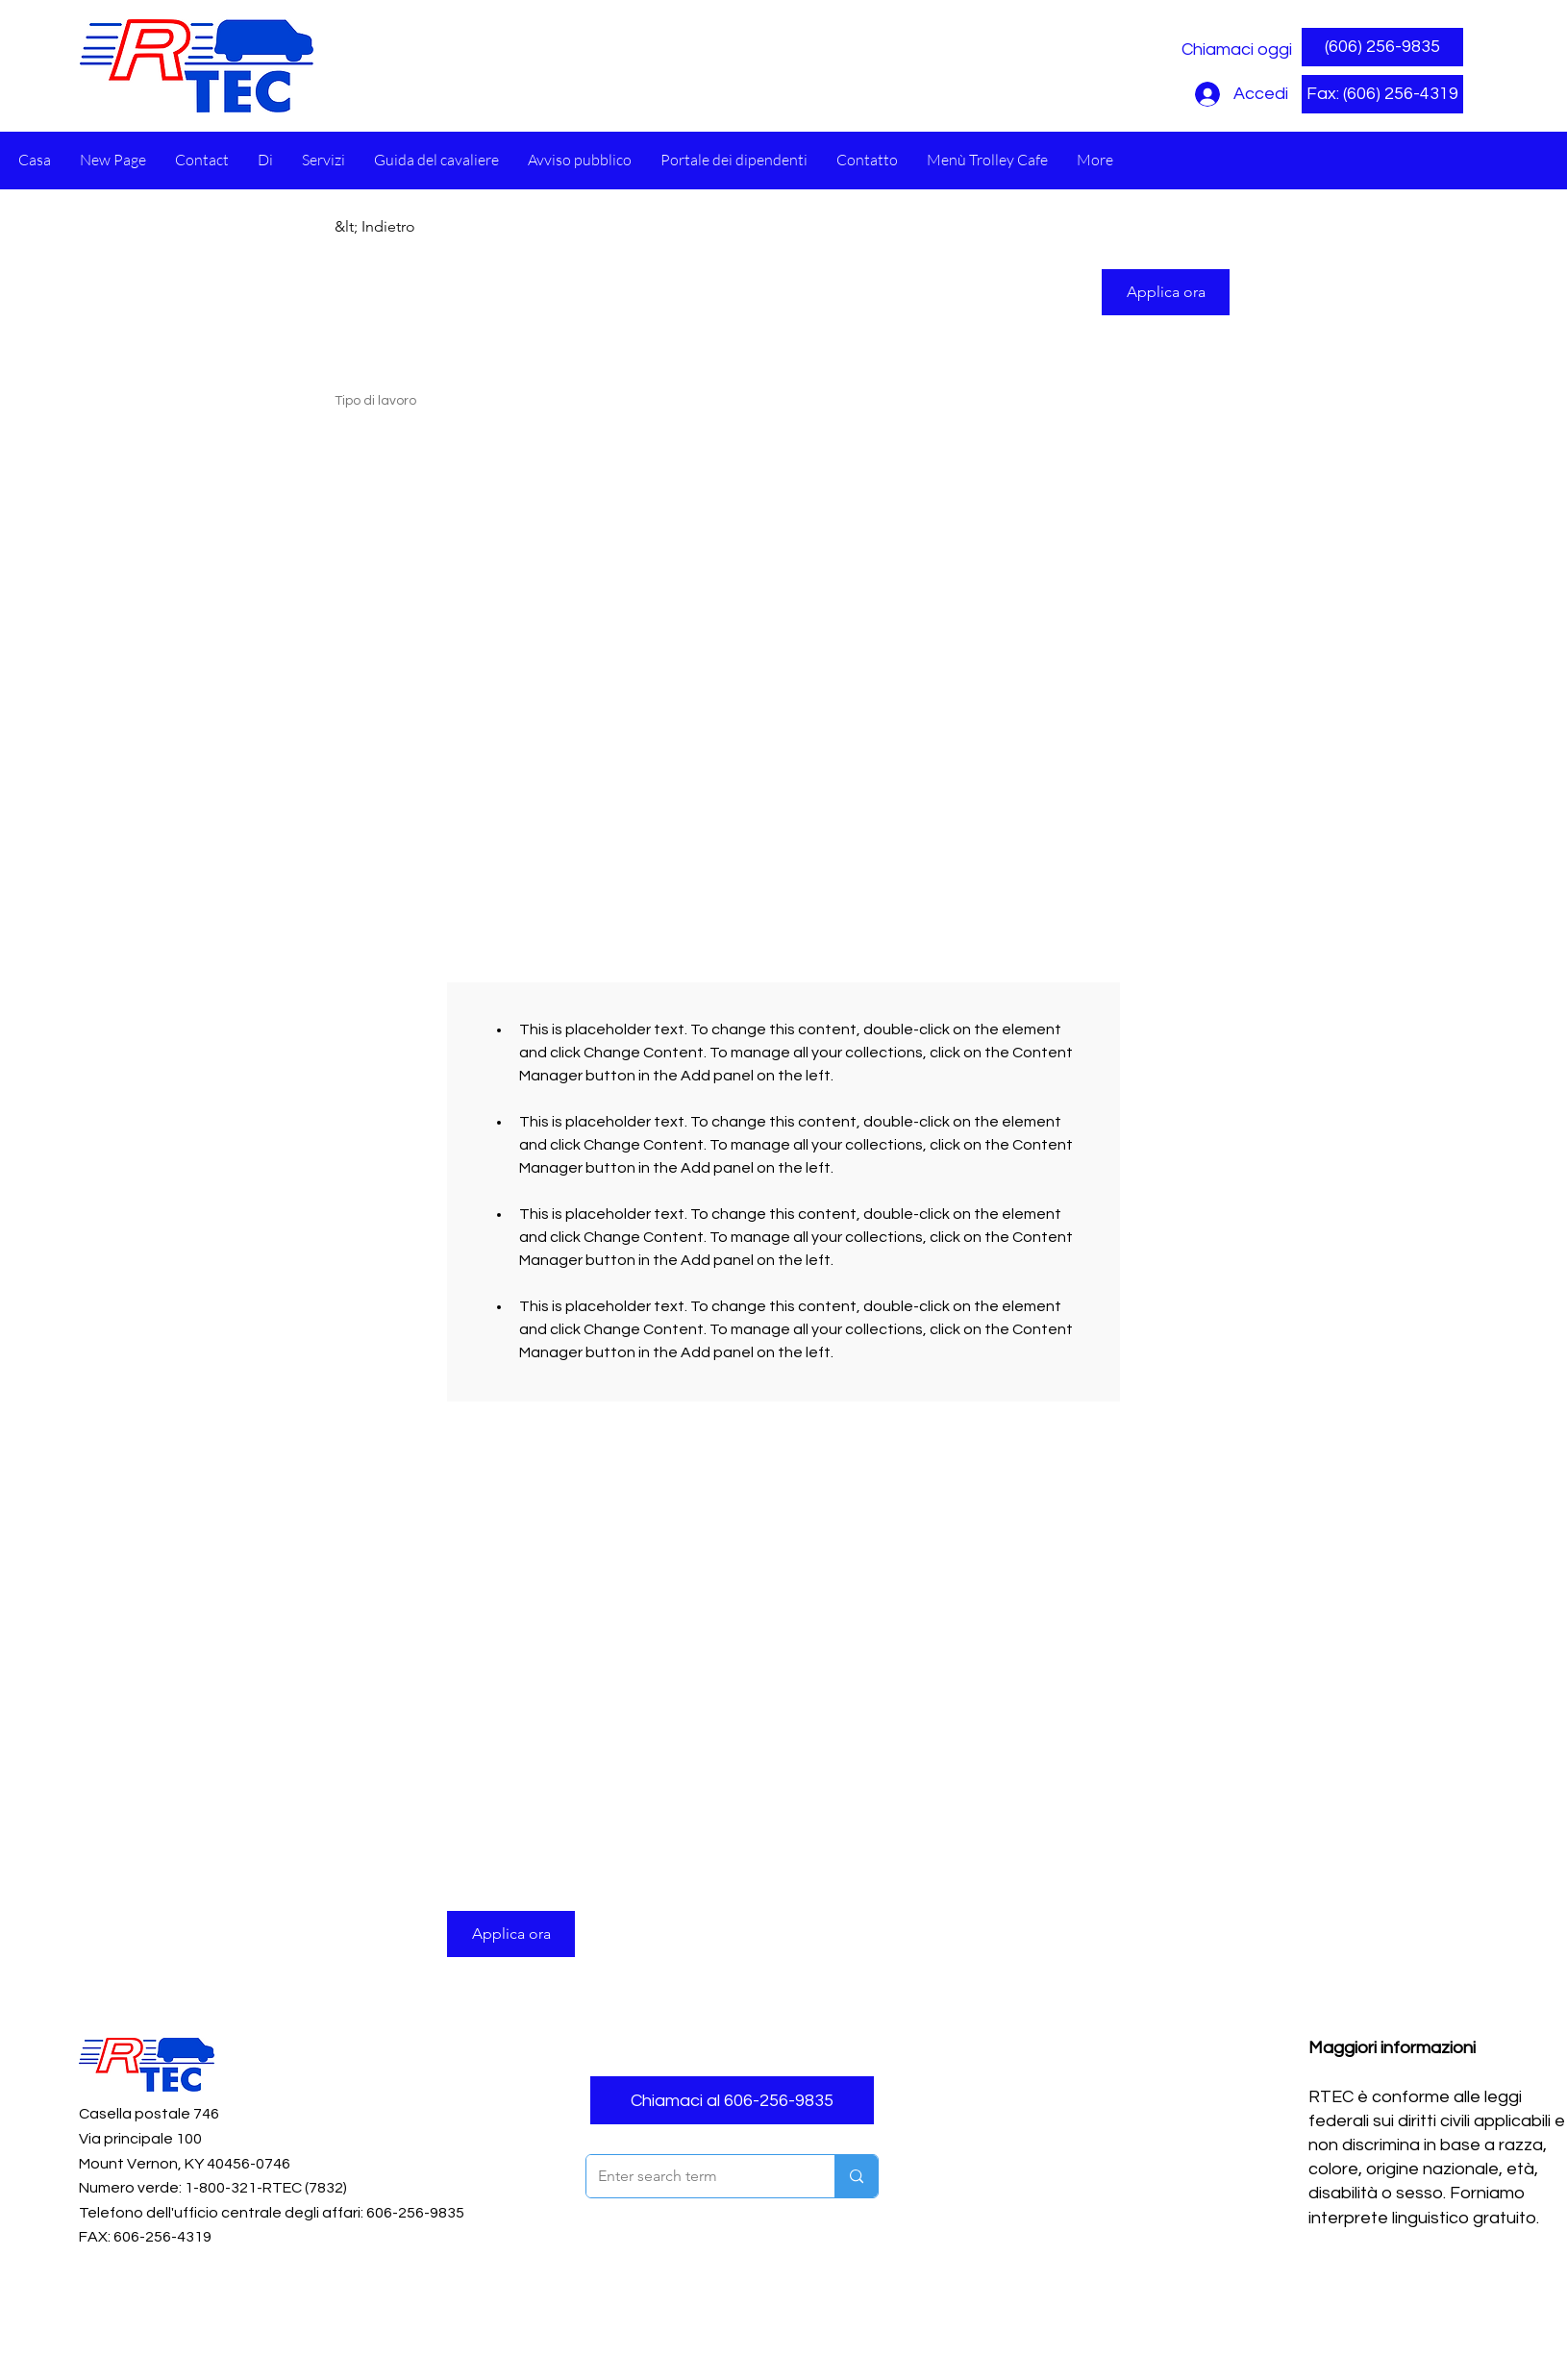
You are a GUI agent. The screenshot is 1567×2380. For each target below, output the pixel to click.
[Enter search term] (696, 2176)
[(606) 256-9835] (1382, 47)
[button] (1382, 94)
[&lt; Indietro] (403, 227)
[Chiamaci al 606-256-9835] (732, 2100)
